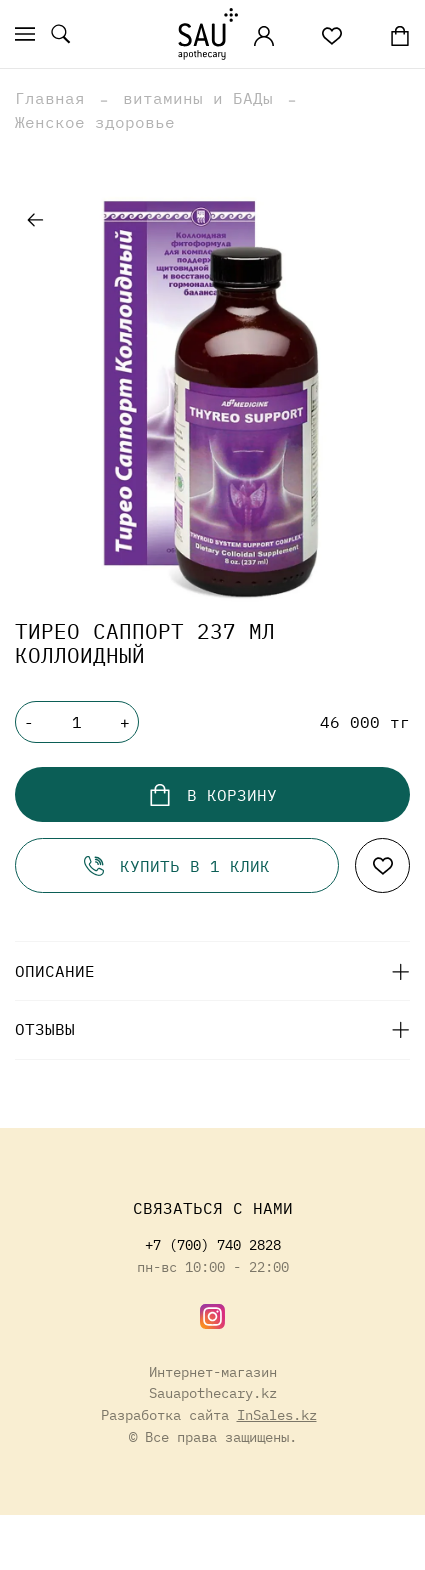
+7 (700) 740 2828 (213, 1244)
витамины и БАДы (198, 98)
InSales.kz (277, 1414)
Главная (50, 98)
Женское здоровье (95, 122)
